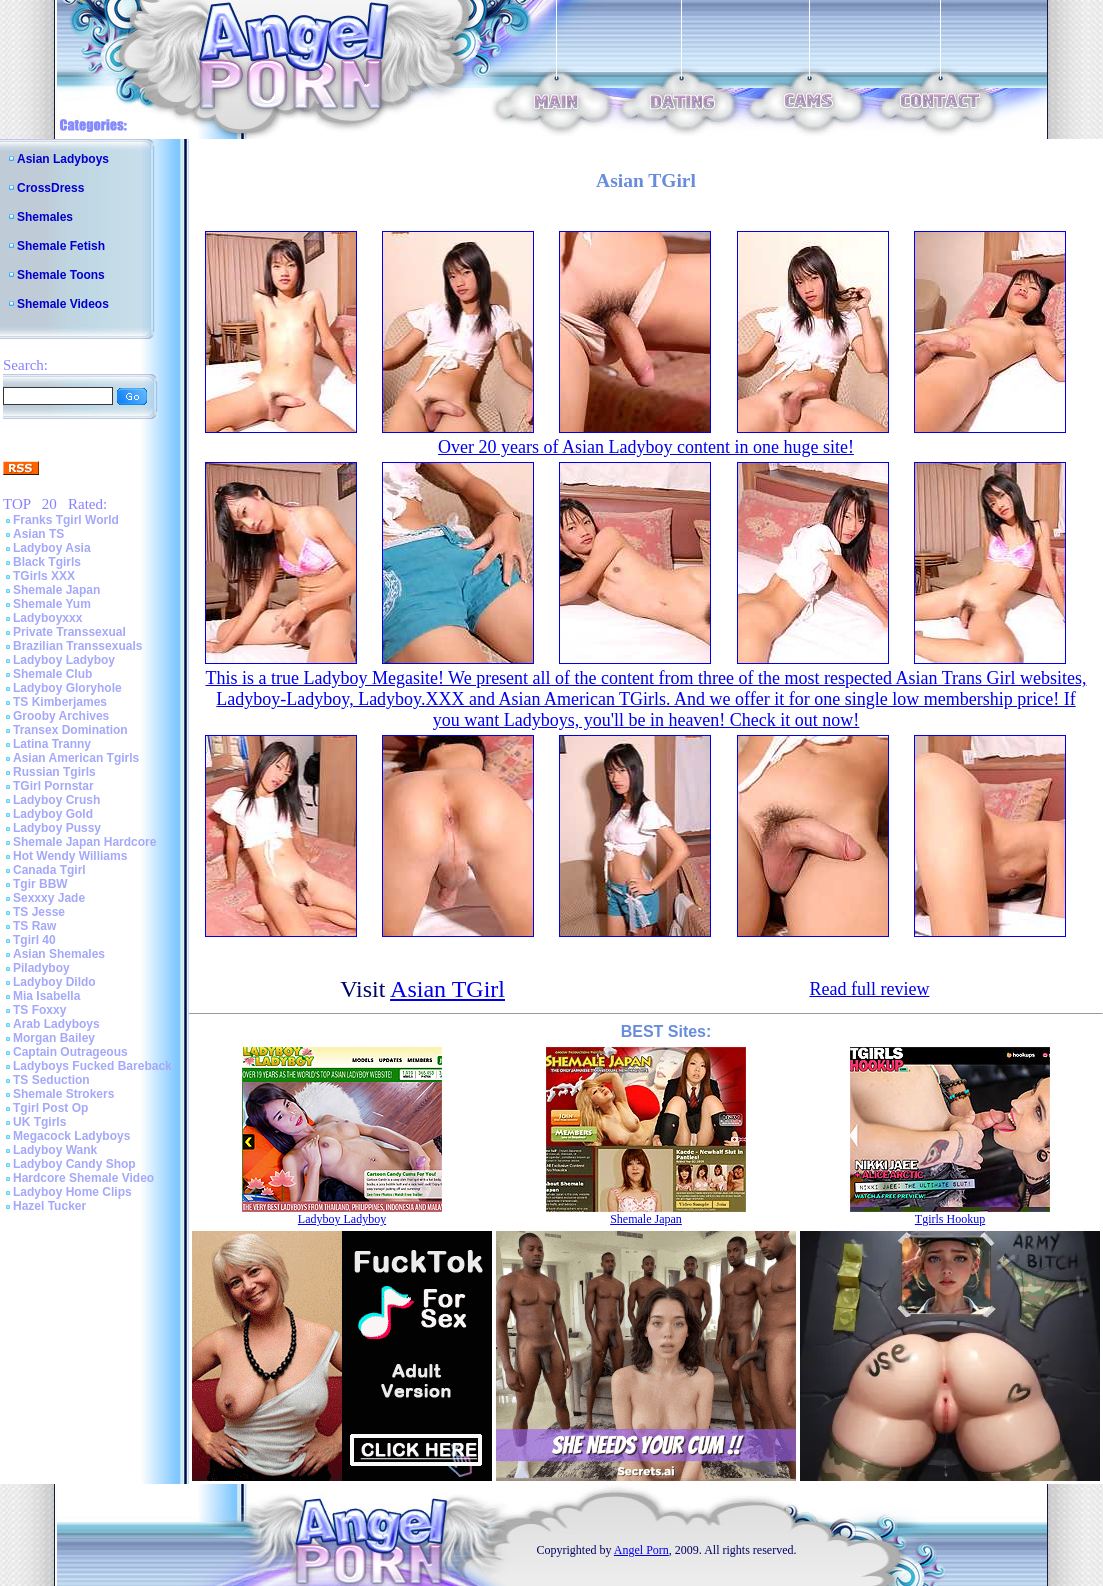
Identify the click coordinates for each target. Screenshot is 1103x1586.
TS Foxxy (39, 1010)
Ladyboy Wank (55, 1150)
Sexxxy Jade (49, 898)
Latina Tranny (52, 744)
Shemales (45, 217)
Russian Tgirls (54, 772)
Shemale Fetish (61, 246)
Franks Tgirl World (66, 520)
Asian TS (38, 534)
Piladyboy (41, 968)
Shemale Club (52, 674)
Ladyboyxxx (47, 618)
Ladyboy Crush (56, 800)
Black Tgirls (47, 562)
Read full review (869, 989)
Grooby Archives (61, 716)
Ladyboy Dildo (54, 982)
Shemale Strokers (63, 1094)
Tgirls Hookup (950, 1219)
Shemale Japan (56, 590)
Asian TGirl (447, 989)
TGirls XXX (44, 576)
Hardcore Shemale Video (83, 1178)
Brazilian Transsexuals (77, 646)
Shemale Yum (52, 604)
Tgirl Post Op (50, 1108)
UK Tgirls (39, 1122)
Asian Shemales (59, 954)
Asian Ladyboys (63, 159)
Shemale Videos (63, 304)
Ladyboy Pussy (57, 828)
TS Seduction (51, 1080)
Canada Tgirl (49, 870)
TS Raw (34, 926)
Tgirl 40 (34, 940)
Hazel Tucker (49, 1206)
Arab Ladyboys (56, 1024)
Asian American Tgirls (76, 758)
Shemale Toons (61, 275)
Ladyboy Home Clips (72, 1192)
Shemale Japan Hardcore (84, 842)
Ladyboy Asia (52, 548)
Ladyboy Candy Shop (74, 1164)
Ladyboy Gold (53, 814)
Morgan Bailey (54, 1038)
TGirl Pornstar (53, 786)
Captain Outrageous (70, 1052)
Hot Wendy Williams (70, 856)
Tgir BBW (40, 884)
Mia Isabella (46, 996)
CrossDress (50, 188)
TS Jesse (39, 912)
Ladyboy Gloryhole (67, 688)
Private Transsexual (69, 632)
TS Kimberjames (60, 702)
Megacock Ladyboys (71, 1136)
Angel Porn (641, 1550)
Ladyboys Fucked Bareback (92, 1066)
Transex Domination (70, 730)
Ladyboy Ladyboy (64, 660)
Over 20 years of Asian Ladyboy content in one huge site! (646, 447)
